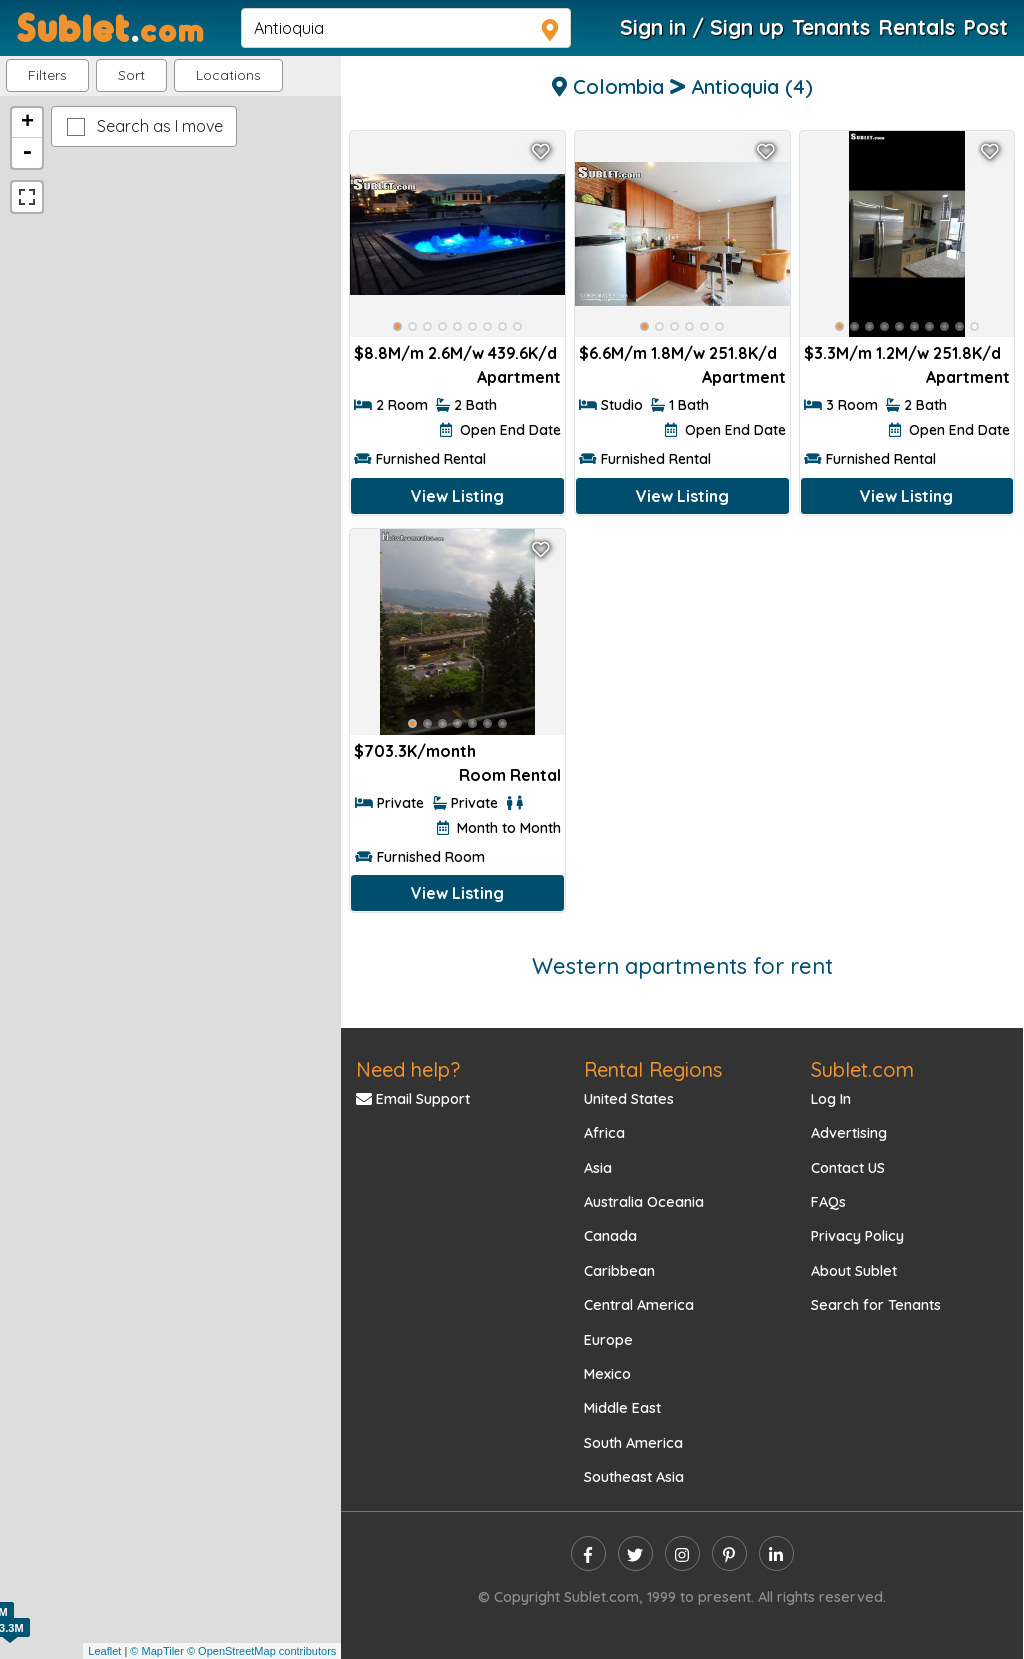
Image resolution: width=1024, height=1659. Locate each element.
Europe (608, 1340)
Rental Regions (653, 1069)
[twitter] (635, 1553)
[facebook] (588, 1553)
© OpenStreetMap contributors (261, 1651)
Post (985, 27)
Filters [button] (47, 75)
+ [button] (27, 123)
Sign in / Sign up (702, 27)
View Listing (457, 496)
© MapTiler (157, 1651)
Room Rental (510, 775)
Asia (598, 1168)
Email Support (413, 1099)
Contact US (848, 1168)
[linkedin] (776, 1553)
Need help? (408, 1069)
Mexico (607, 1374)
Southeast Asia (634, 1477)
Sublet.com (862, 1069)
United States (629, 1099)
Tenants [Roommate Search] (831, 27)
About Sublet (854, 1271)
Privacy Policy (857, 1236)
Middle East (622, 1408)
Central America (639, 1305)
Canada (610, 1236)
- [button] (27, 153)
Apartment (519, 377)
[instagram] (682, 1553)
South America (633, 1443)
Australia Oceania (644, 1202)
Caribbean (619, 1271)
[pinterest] (729, 1553)
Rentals (916, 27)
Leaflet (104, 1651)
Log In (831, 1099)
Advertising (849, 1133)
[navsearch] (406, 28)
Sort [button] (131, 75)
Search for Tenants (876, 1305)
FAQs (828, 1202)
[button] (228, 75)
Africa (604, 1133)
